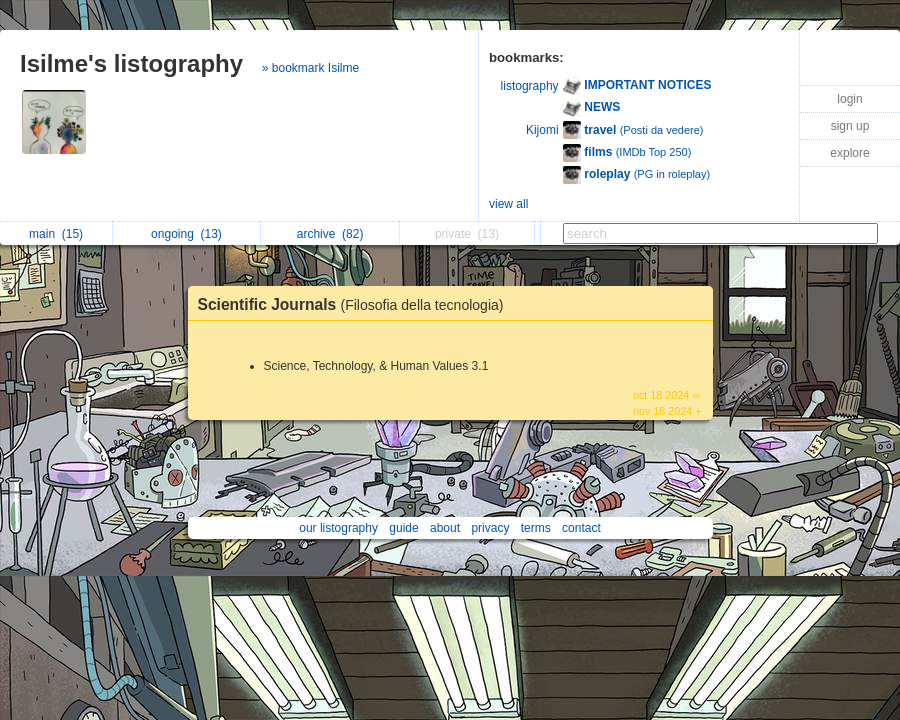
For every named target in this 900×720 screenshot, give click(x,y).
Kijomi (542, 130)
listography (530, 86)
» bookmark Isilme (310, 68)
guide (403, 528)
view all (508, 204)
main (56, 234)
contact (581, 528)
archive (330, 234)
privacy (490, 528)
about (445, 528)
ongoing (186, 234)
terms (536, 528)
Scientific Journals (356, 304)
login (849, 99)
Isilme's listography (131, 63)
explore (849, 153)
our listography (338, 528)
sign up (850, 126)
